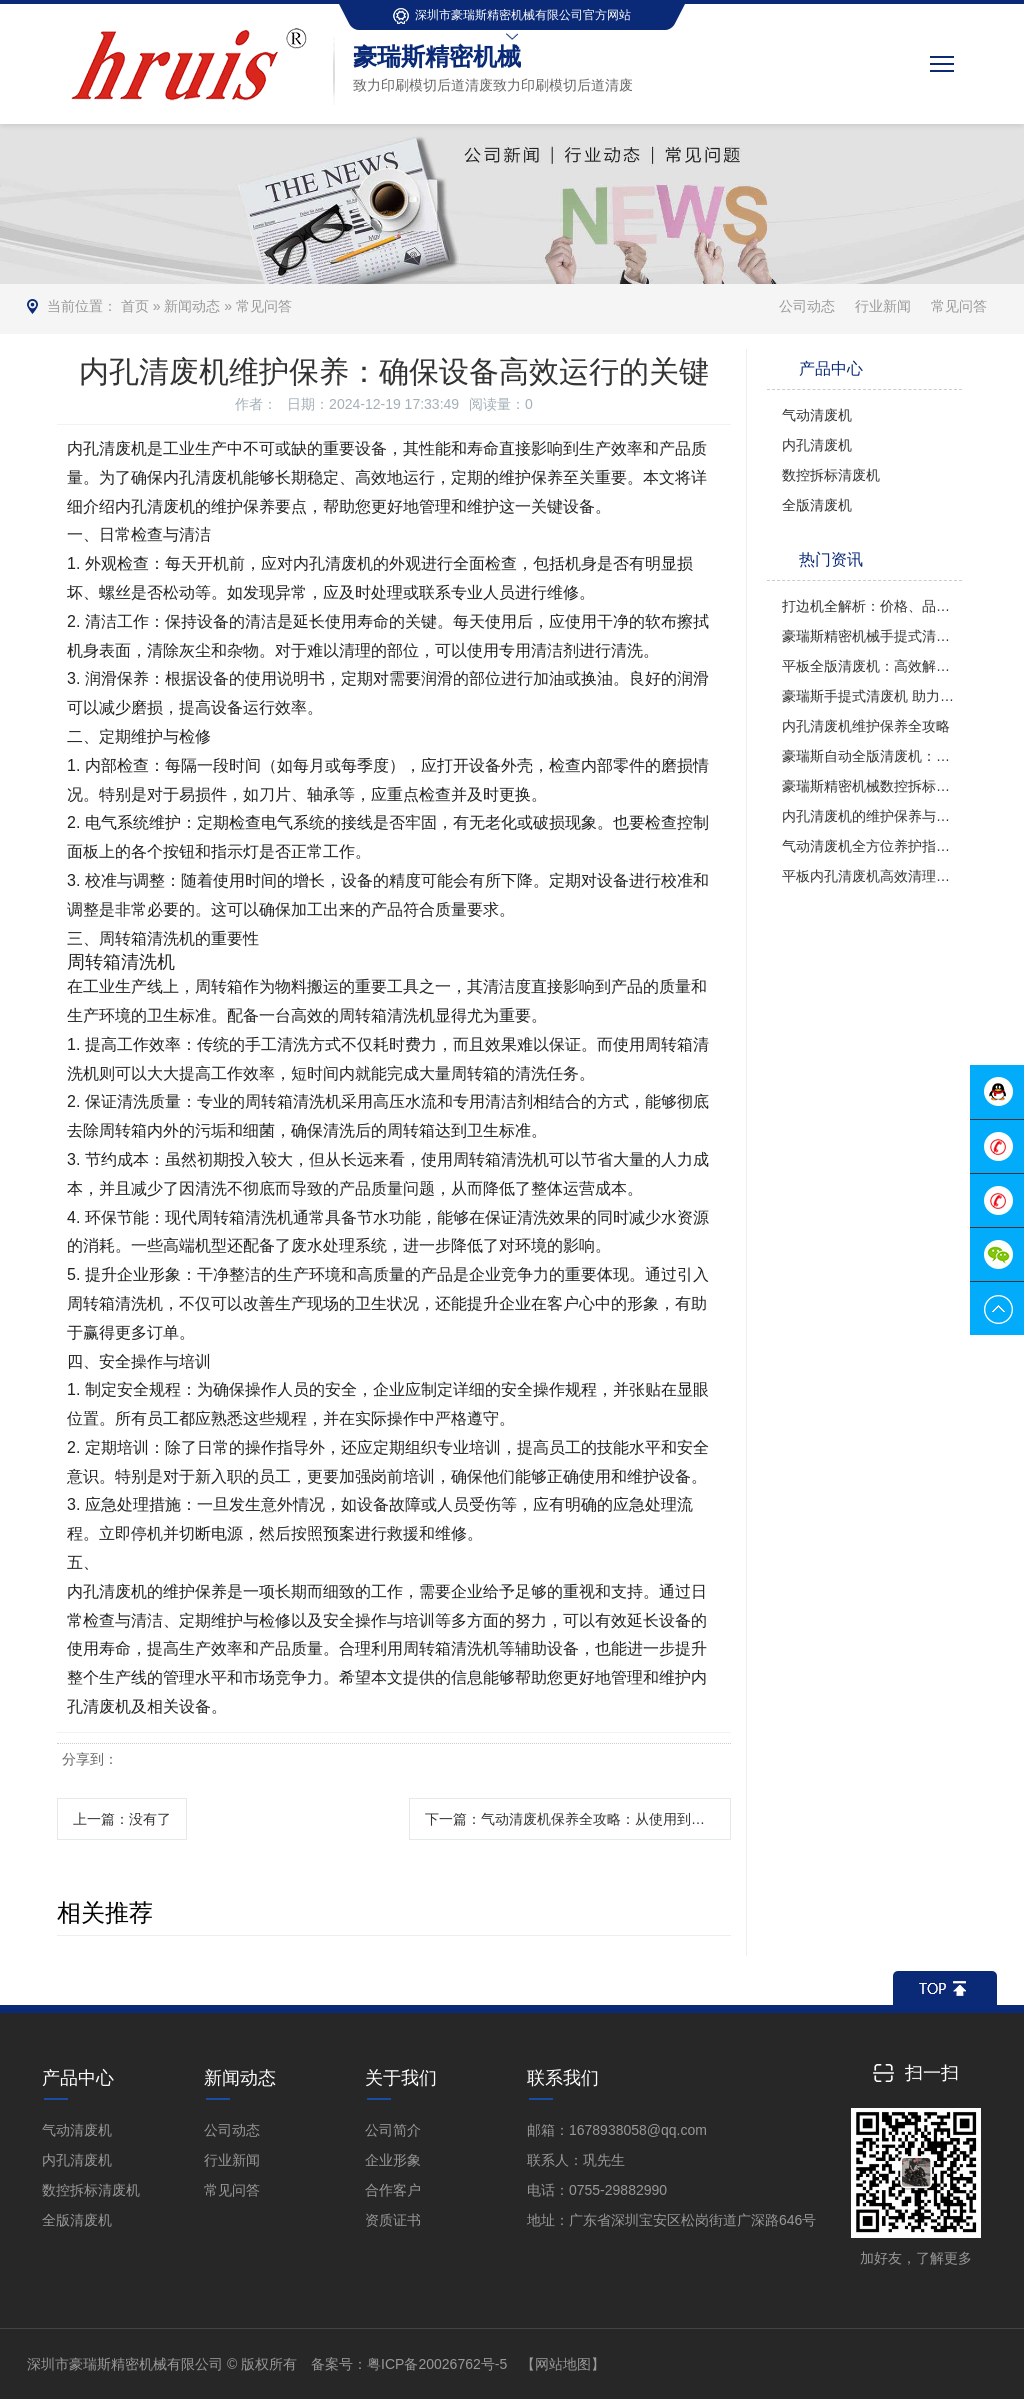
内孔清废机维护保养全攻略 (866, 726)
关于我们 (401, 2078)
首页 (135, 306)
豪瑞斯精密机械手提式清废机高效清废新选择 (872, 636)
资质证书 (393, 2220)
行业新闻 (883, 306)
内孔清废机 (817, 445)
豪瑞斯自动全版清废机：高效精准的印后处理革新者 (872, 756)
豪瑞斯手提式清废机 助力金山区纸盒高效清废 (872, 696)
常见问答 (264, 306)
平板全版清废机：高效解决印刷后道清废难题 (872, 666)
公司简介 (393, 2130)
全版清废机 (817, 505)
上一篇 (122, 1819)
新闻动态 (192, 306)
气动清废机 (817, 415)
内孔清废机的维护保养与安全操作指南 (872, 816)
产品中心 (78, 2078)
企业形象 (393, 2160)
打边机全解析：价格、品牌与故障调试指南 (872, 606)
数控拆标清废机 (831, 475)
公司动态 (807, 306)
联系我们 (563, 2078)
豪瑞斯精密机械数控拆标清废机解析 (872, 786)
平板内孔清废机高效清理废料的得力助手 (872, 876)
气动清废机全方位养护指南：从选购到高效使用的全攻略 (872, 846)
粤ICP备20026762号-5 (437, 2364)
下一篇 (578, 1819)
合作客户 (393, 2190)
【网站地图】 (563, 2364)
